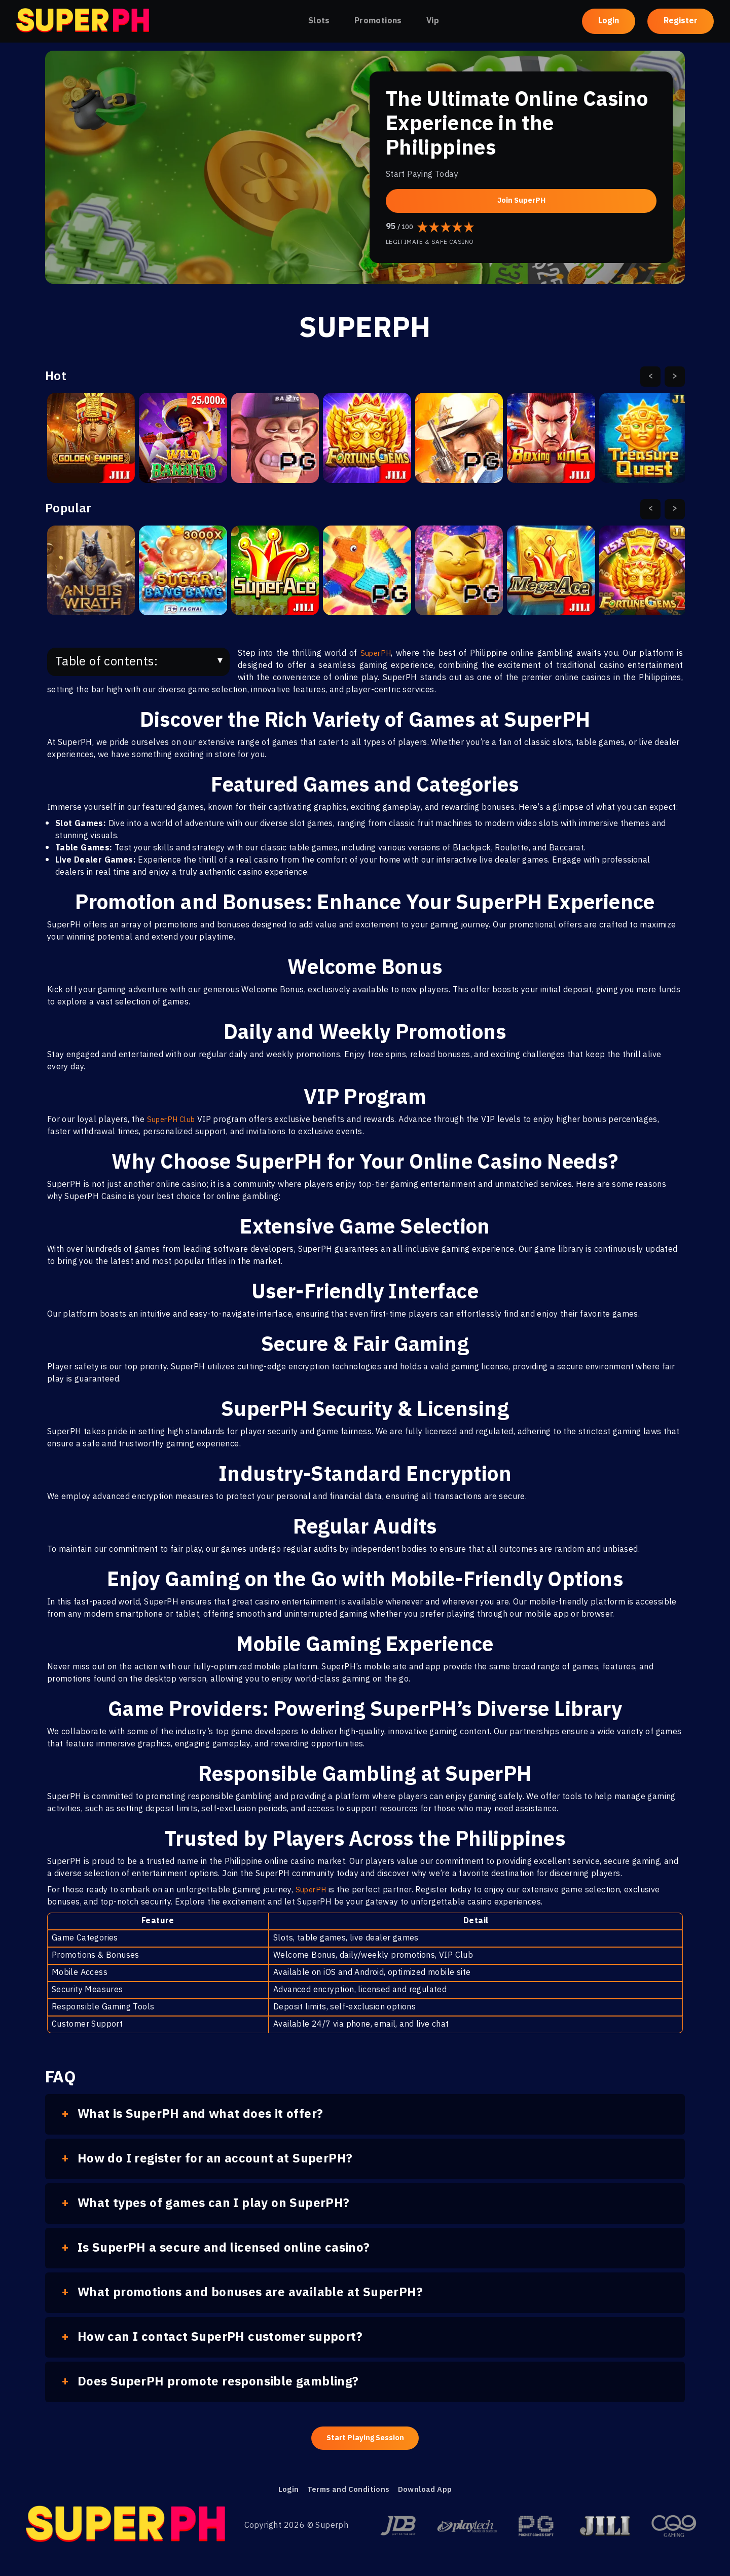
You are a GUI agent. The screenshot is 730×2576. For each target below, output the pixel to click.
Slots (319, 21)
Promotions (378, 21)
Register (681, 21)
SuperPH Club (174, 1120)
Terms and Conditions (345, 2493)
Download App (428, 2493)
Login (608, 21)
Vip (432, 21)
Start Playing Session (365, 2439)
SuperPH (376, 653)
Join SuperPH (521, 200)
